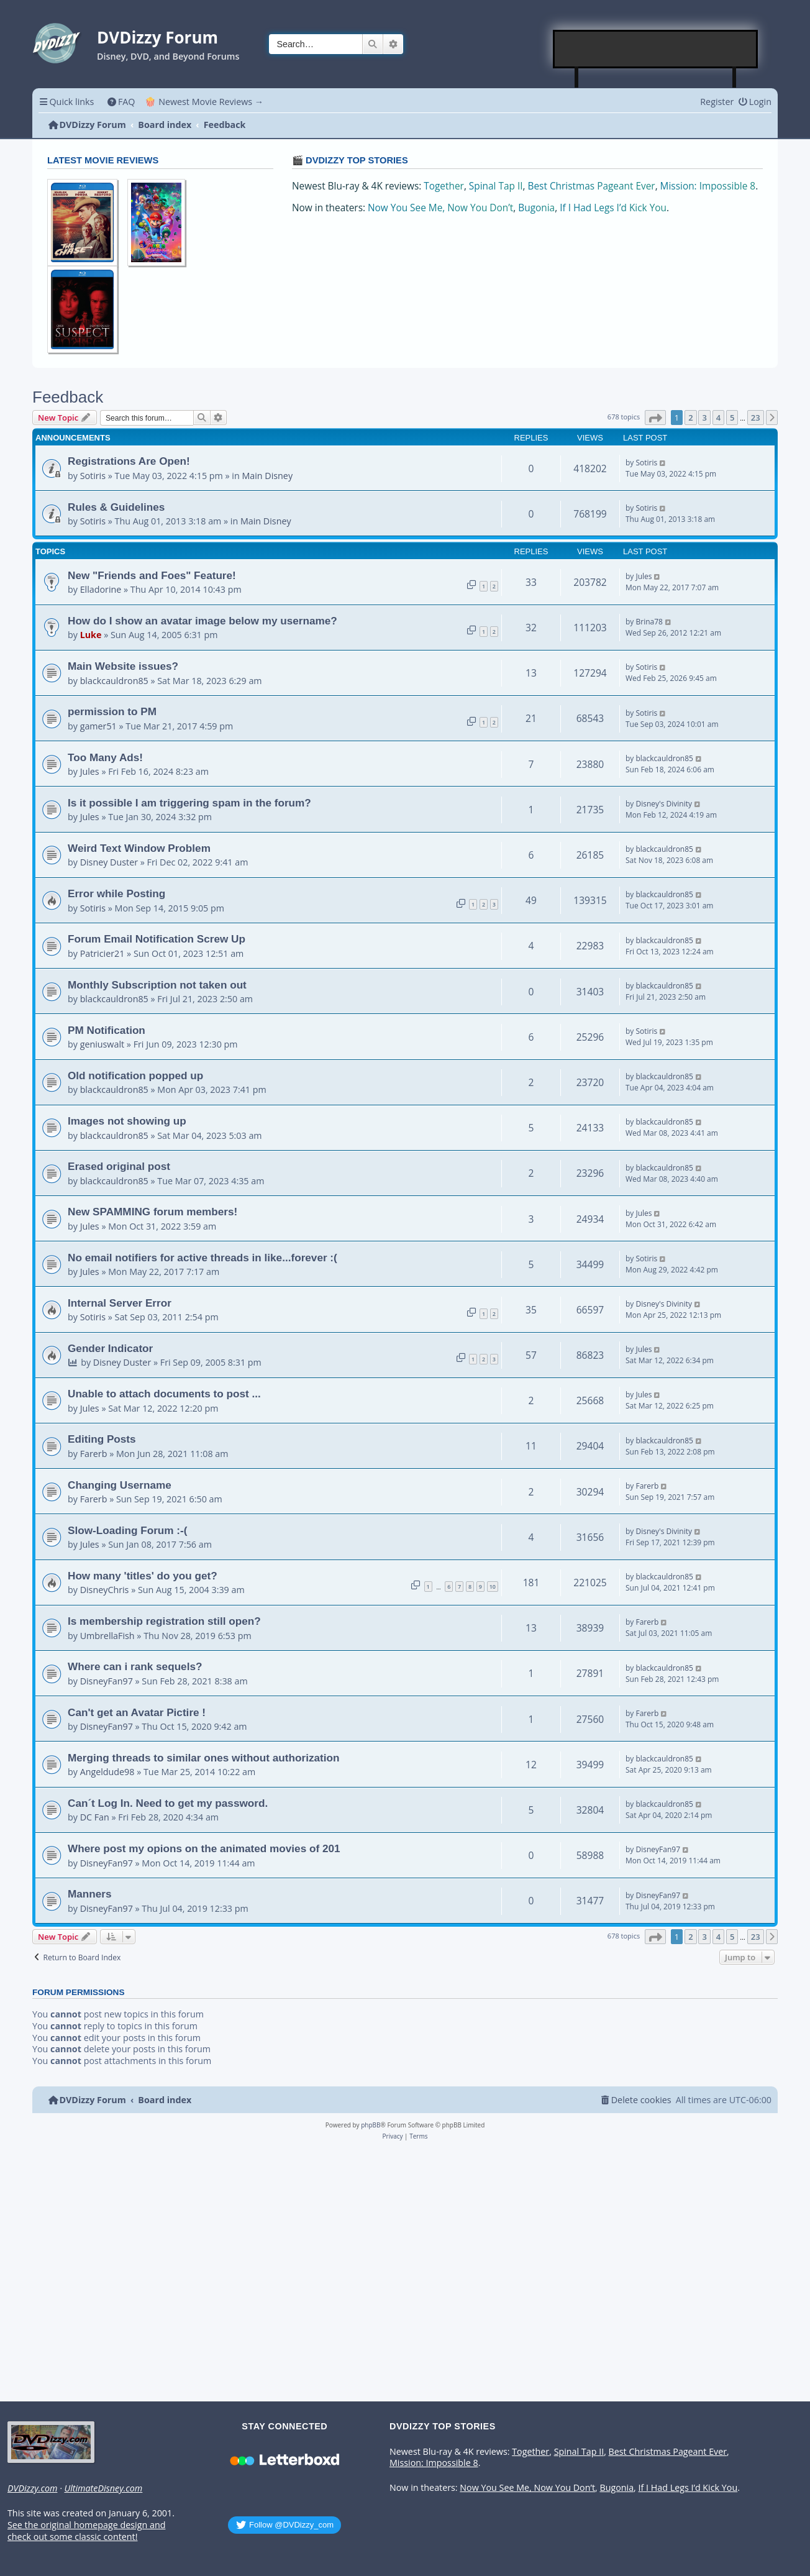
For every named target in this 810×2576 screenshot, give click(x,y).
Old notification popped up (135, 1075)
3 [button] (704, 417)
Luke (91, 635)
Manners (90, 1894)
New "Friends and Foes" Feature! (152, 575)
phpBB (370, 2125)
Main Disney (267, 476)
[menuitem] (121, 101)
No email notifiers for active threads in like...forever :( (202, 1257)
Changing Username (119, 1485)
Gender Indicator (110, 1348)
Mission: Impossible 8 (708, 186)
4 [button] (718, 417)
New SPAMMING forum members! (152, 1211)
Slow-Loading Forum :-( (128, 1530)
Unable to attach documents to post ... (164, 1393)
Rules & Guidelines (116, 507)
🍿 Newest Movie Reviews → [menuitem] (204, 101)
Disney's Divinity (663, 803)
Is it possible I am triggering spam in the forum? (189, 803)
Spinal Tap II (496, 186)
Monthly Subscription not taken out (157, 985)
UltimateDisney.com (103, 2488)
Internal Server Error (119, 1303)
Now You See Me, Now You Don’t (440, 207)
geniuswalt (102, 1044)
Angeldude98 (107, 1772)
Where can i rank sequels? (135, 1666)
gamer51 (98, 726)
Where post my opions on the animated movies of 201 (204, 1848)
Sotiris (93, 476)
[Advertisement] (656, 49)
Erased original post (119, 1166)
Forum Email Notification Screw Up (156, 939)
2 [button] (690, 417)
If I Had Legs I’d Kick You (613, 207)
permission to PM (112, 711)
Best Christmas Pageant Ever (591, 186)
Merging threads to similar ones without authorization (204, 1758)
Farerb (93, 1453)
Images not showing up (127, 1121)
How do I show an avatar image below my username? (202, 620)
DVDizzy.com (32, 2488)
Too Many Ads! (105, 757)
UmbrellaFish (107, 1636)
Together (444, 186)
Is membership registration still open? (164, 1621)
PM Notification (106, 1030)
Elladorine (101, 589)
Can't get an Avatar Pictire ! (137, 1712)
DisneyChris (104, 1590)
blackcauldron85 (114, 681)
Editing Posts (102, 1439)
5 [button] (732, 417)
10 (492, 1587)
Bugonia (536, 207)
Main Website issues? (123, 666)
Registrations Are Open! (129, 461)
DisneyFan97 (106, 1681)
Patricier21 (102, 953)
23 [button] (755, 417)
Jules (643, 576)
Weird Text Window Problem (139, 848)
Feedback (67, 397)
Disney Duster (109, 862)
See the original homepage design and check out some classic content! (86, 2530)
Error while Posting (116, 893)
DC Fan (94, 1817)
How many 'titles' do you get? (142, 1575)
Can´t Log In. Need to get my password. (168, 1803)
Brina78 (648, 621)
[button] (655, 417)
